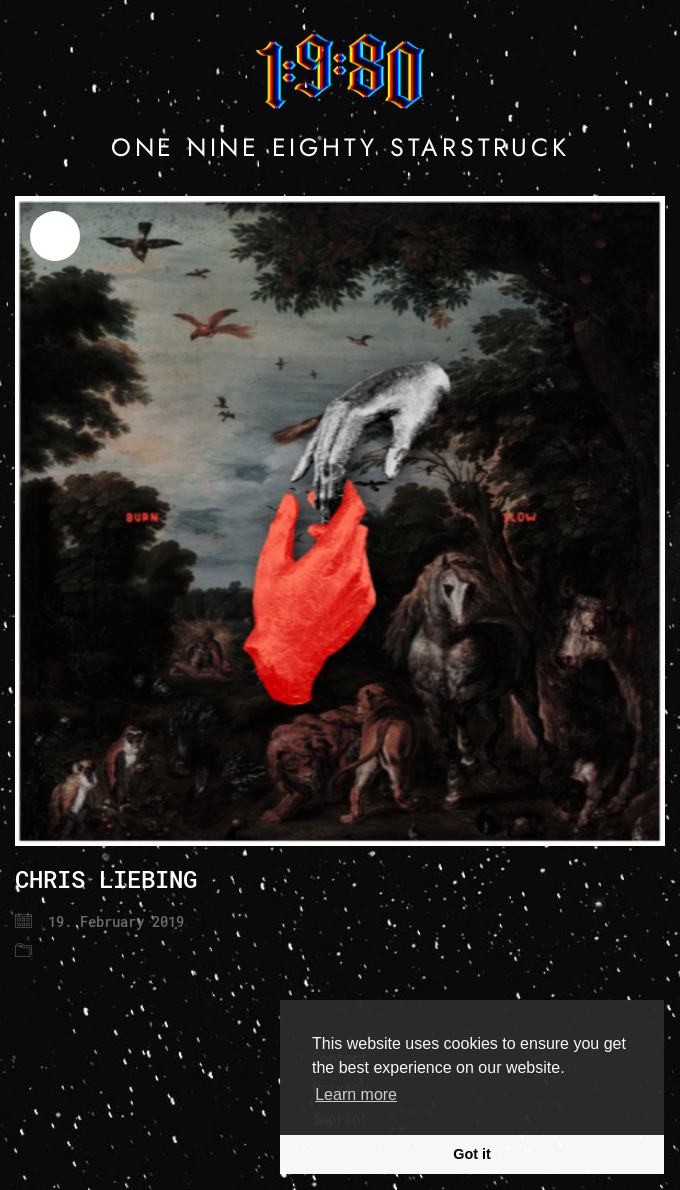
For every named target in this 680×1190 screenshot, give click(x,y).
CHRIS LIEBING (106, 879)
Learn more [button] (356, 1094)
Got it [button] (472, 1154)
